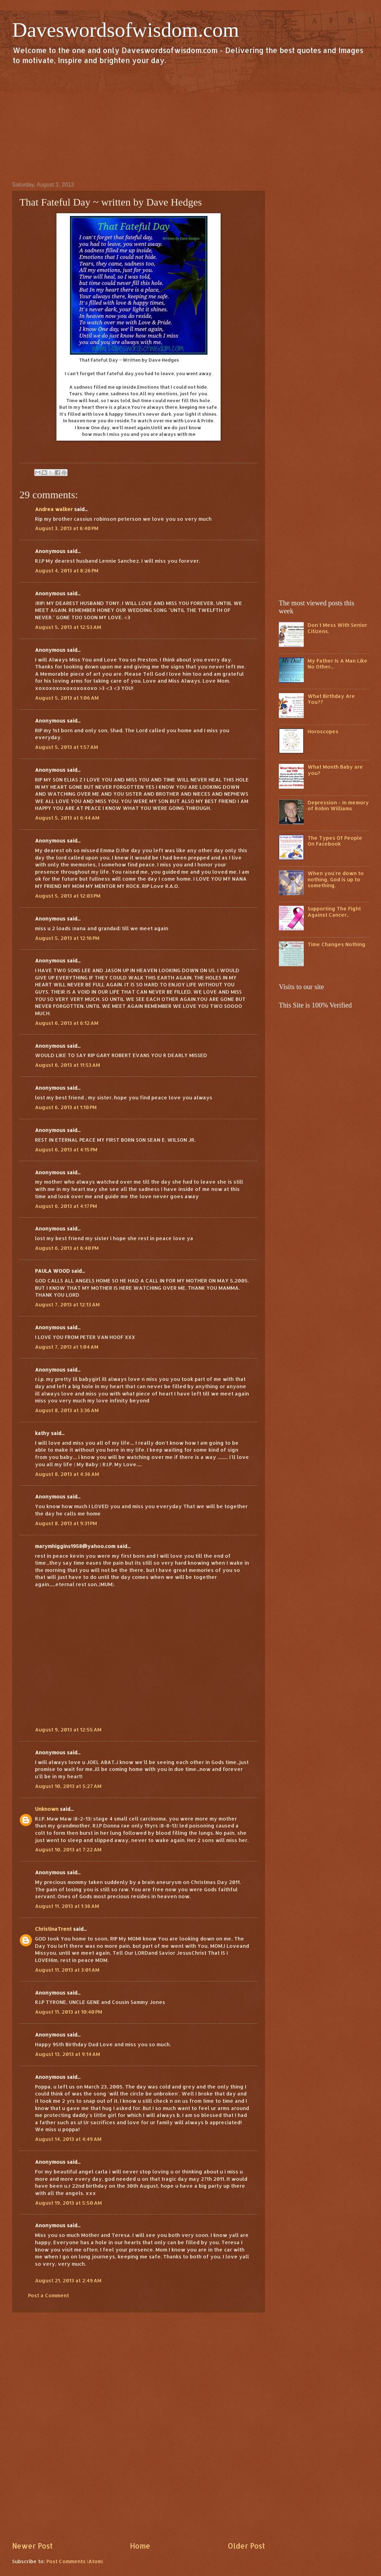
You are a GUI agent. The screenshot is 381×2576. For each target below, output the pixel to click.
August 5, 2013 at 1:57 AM (66, 747)
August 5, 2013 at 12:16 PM (67, 938)
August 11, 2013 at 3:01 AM (67, 1969)
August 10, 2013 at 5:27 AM (68, 1786)
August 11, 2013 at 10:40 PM (68, 2011)
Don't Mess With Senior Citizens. (337, 628)
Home (140, 2545)
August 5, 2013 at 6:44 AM (67, 817)
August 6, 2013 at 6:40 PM (67, 1248)
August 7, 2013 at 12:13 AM (67, 1304)
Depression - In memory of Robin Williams (338, 805)
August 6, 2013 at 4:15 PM (66, 1149)
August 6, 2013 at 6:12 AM (66, 1023)
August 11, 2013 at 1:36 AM (67, 1906)
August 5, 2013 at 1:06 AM (67, 697)
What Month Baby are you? (335, 769)
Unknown (47, 1809)
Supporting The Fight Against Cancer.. (334, 911)
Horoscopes (323, 731)
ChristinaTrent (53, 1929)
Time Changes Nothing (336, 944)
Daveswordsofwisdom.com (125, 29)
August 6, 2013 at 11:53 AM (67, 1065)
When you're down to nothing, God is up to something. (336, 879)
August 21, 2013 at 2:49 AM (68, 2280)
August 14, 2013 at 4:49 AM (68, 2139)
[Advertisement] (190, 122)
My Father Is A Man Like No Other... (337, 663)
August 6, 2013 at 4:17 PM (66, 1206)
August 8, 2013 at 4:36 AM (67, 1474)
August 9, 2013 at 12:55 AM (68, 1729)
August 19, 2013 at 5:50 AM (68, 2202)
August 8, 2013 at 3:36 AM (67, 1410)
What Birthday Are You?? (331, 699)
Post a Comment (48, 2295)
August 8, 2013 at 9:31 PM (66, 1523)
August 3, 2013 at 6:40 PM (66, 528)
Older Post (246, 2545)
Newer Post (32, 2545)
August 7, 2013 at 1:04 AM (66, 1346)
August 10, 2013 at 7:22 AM (68, 1849)
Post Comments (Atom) (74, 2561)
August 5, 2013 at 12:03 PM (67, 895)
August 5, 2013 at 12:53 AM (68, 627)
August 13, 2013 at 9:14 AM (67, 2054)
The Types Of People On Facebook (335, 841)
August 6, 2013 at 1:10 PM (66, 1107)
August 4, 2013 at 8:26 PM (66, 570)
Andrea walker (54, 509)
